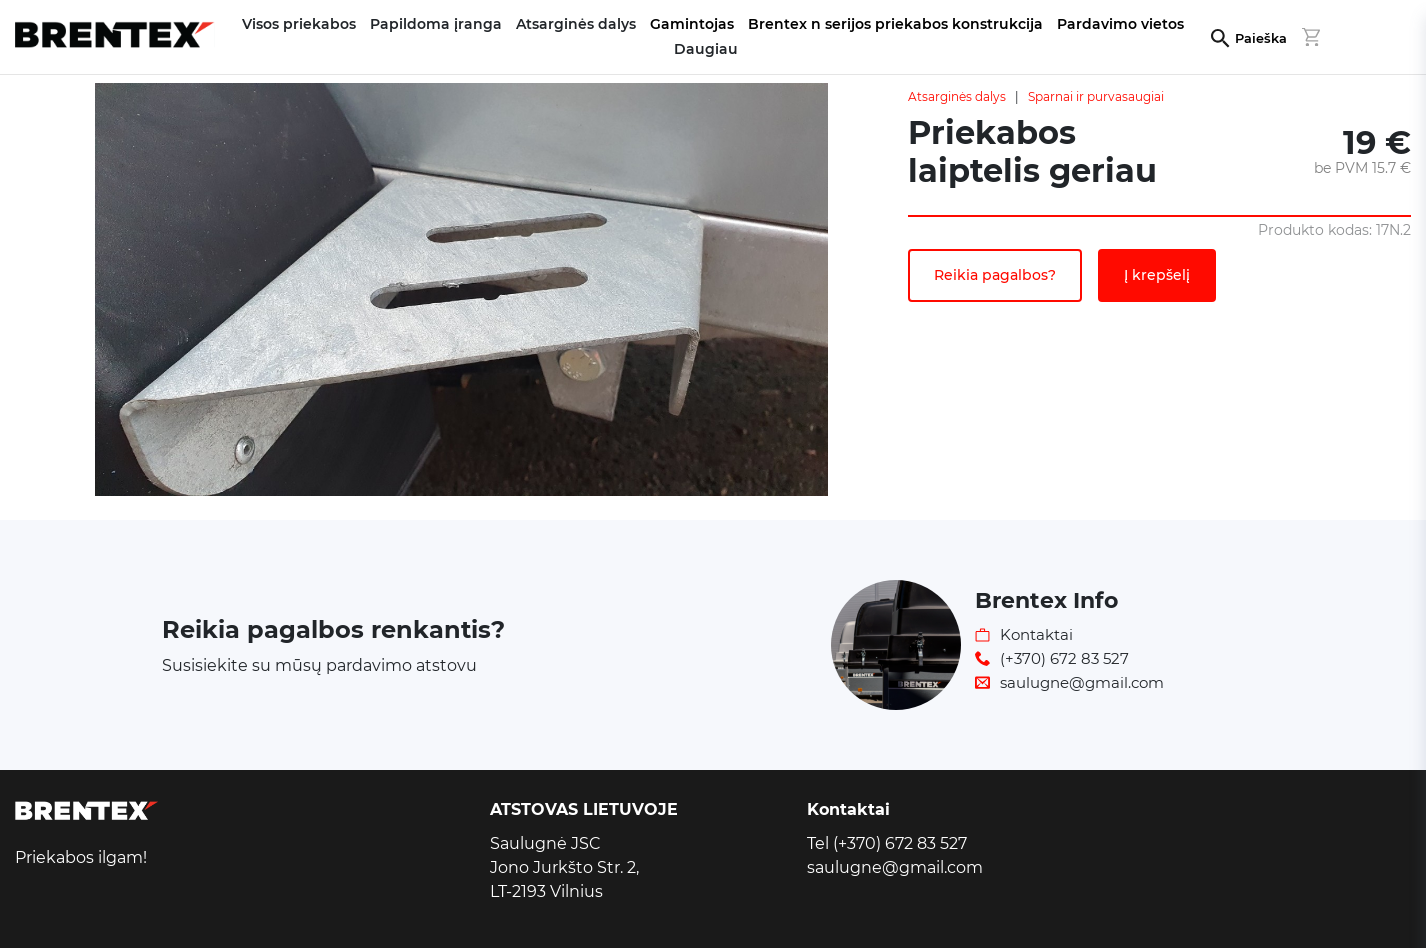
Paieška (1261, 38)
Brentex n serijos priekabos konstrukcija (895, 24)
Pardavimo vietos (1120, 24)
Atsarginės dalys (957, 96)
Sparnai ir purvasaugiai (1096, 96)
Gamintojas (692, 24)
